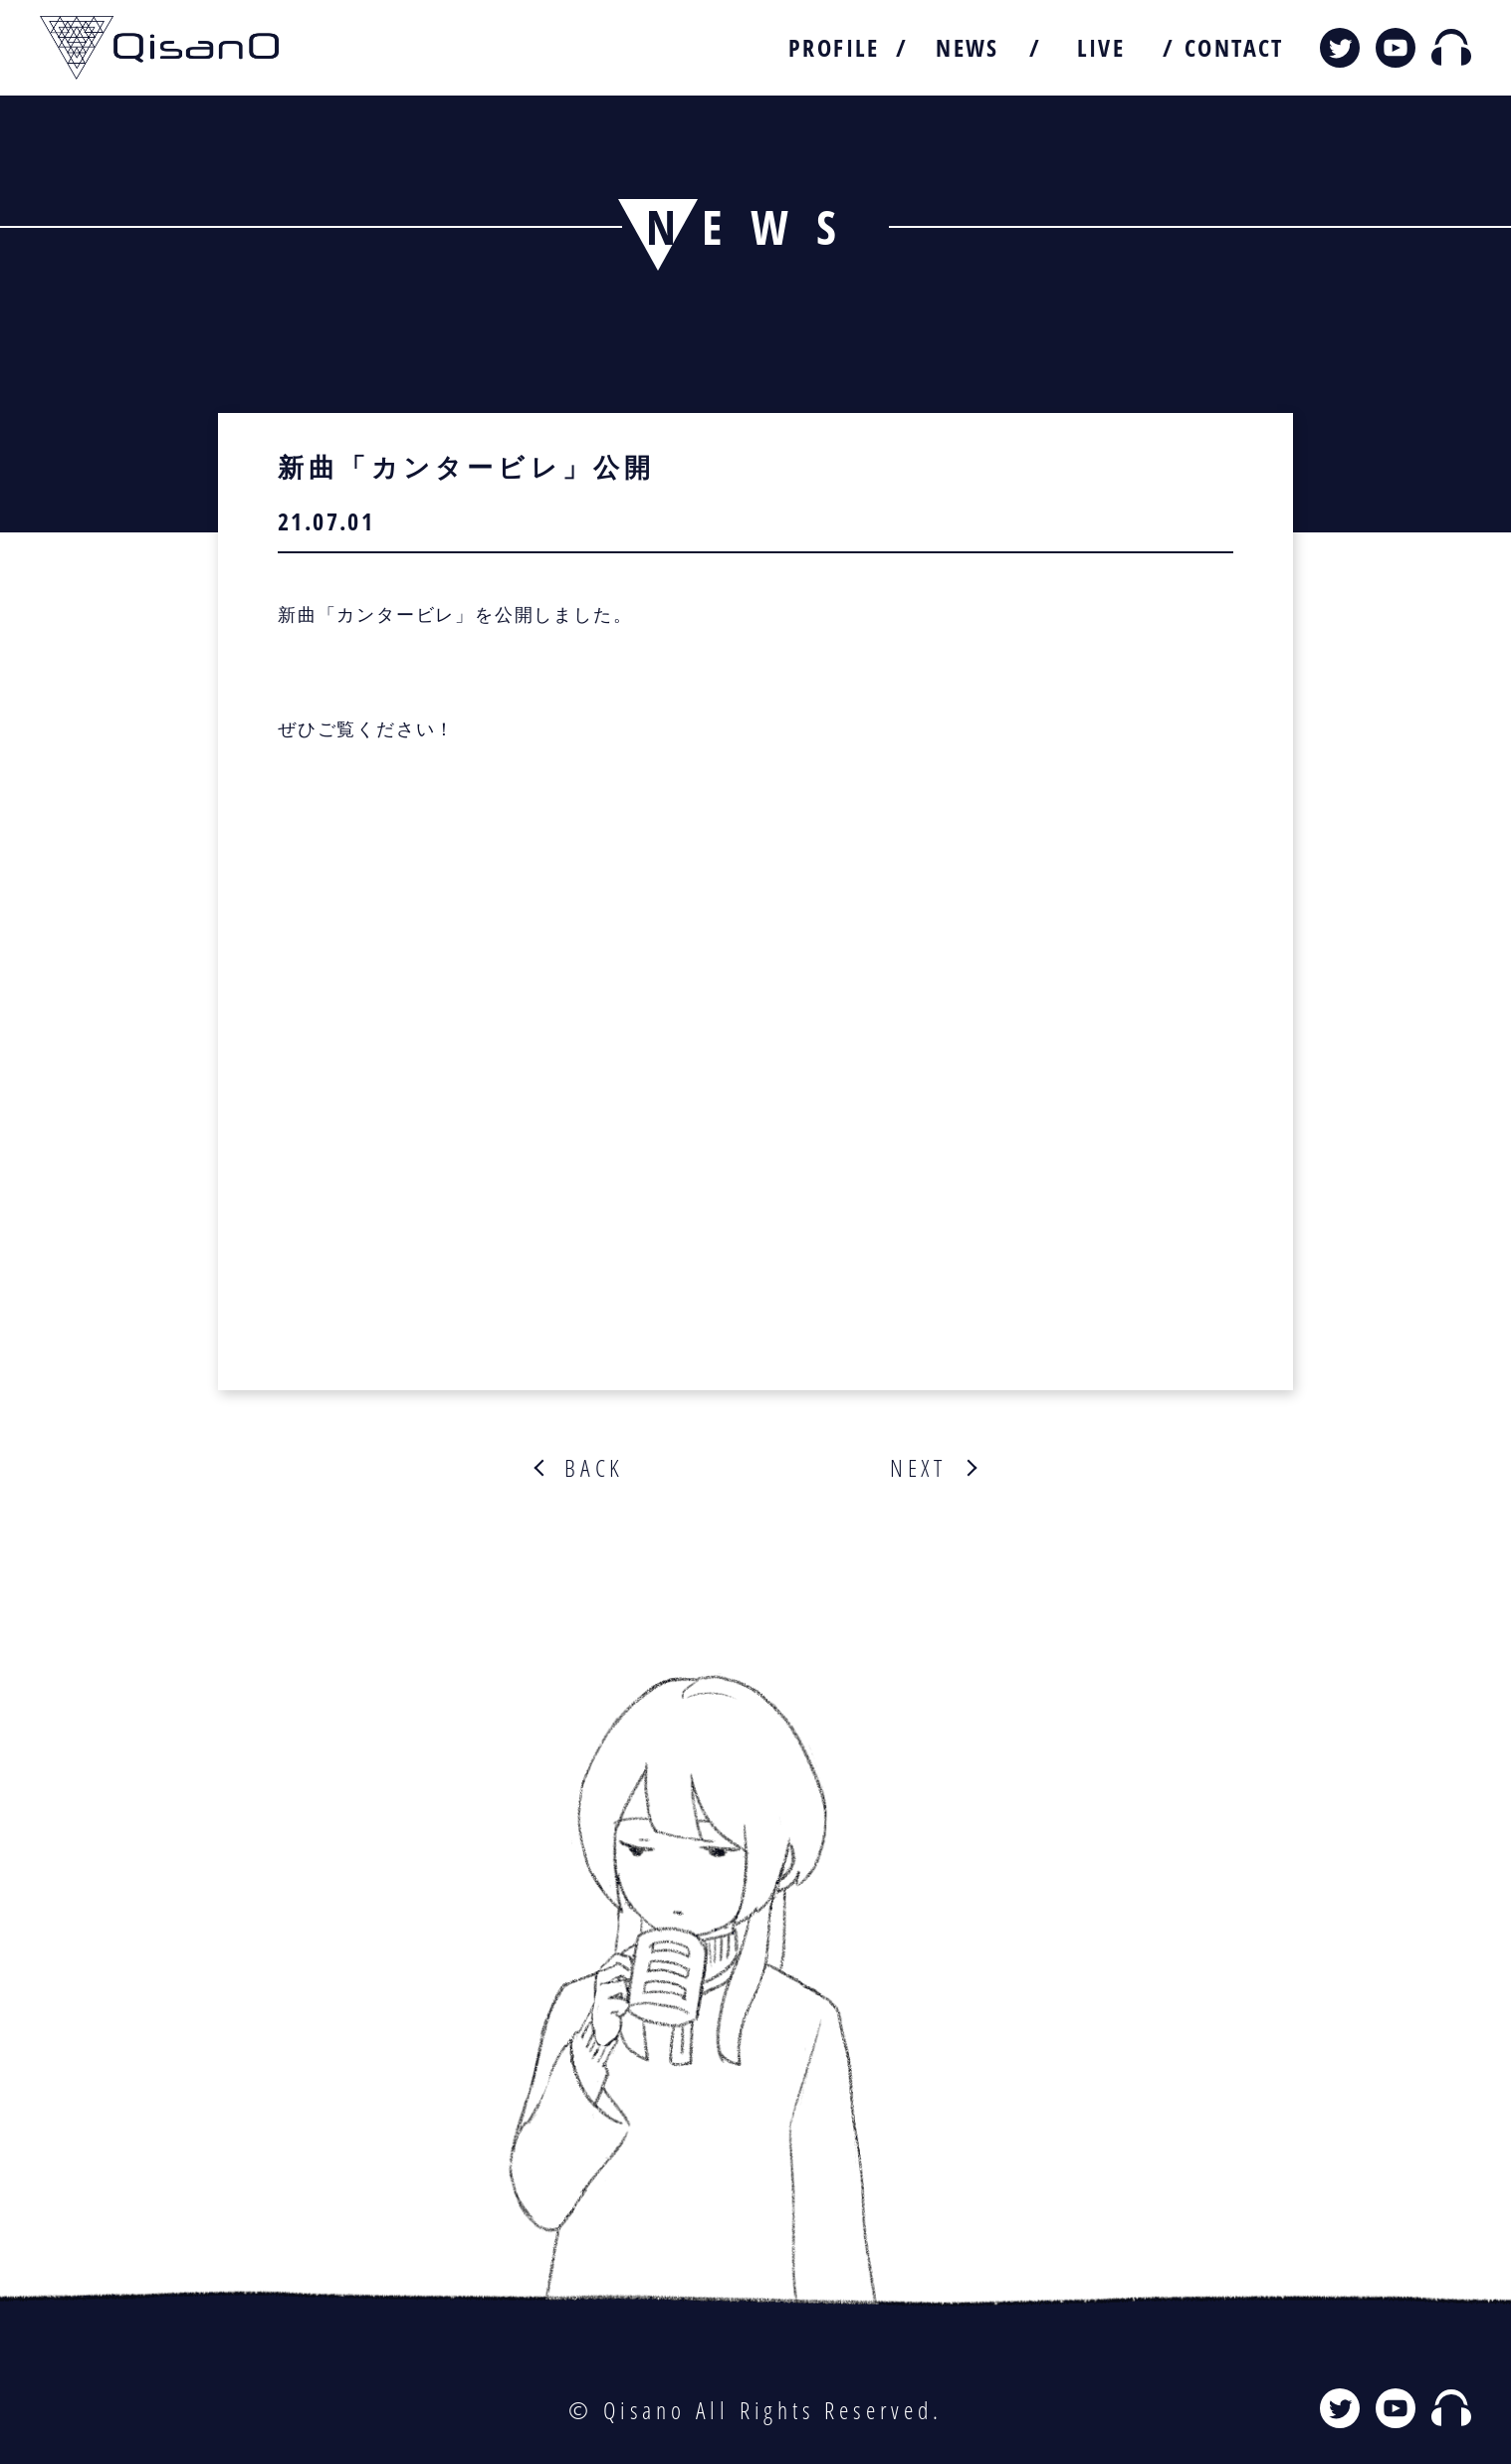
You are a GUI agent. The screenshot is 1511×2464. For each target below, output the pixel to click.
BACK (594, 1468)
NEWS (967, 48)
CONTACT (1234, 48)
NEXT (918, 1468)
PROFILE (834, 48)
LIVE (1101, 48)
